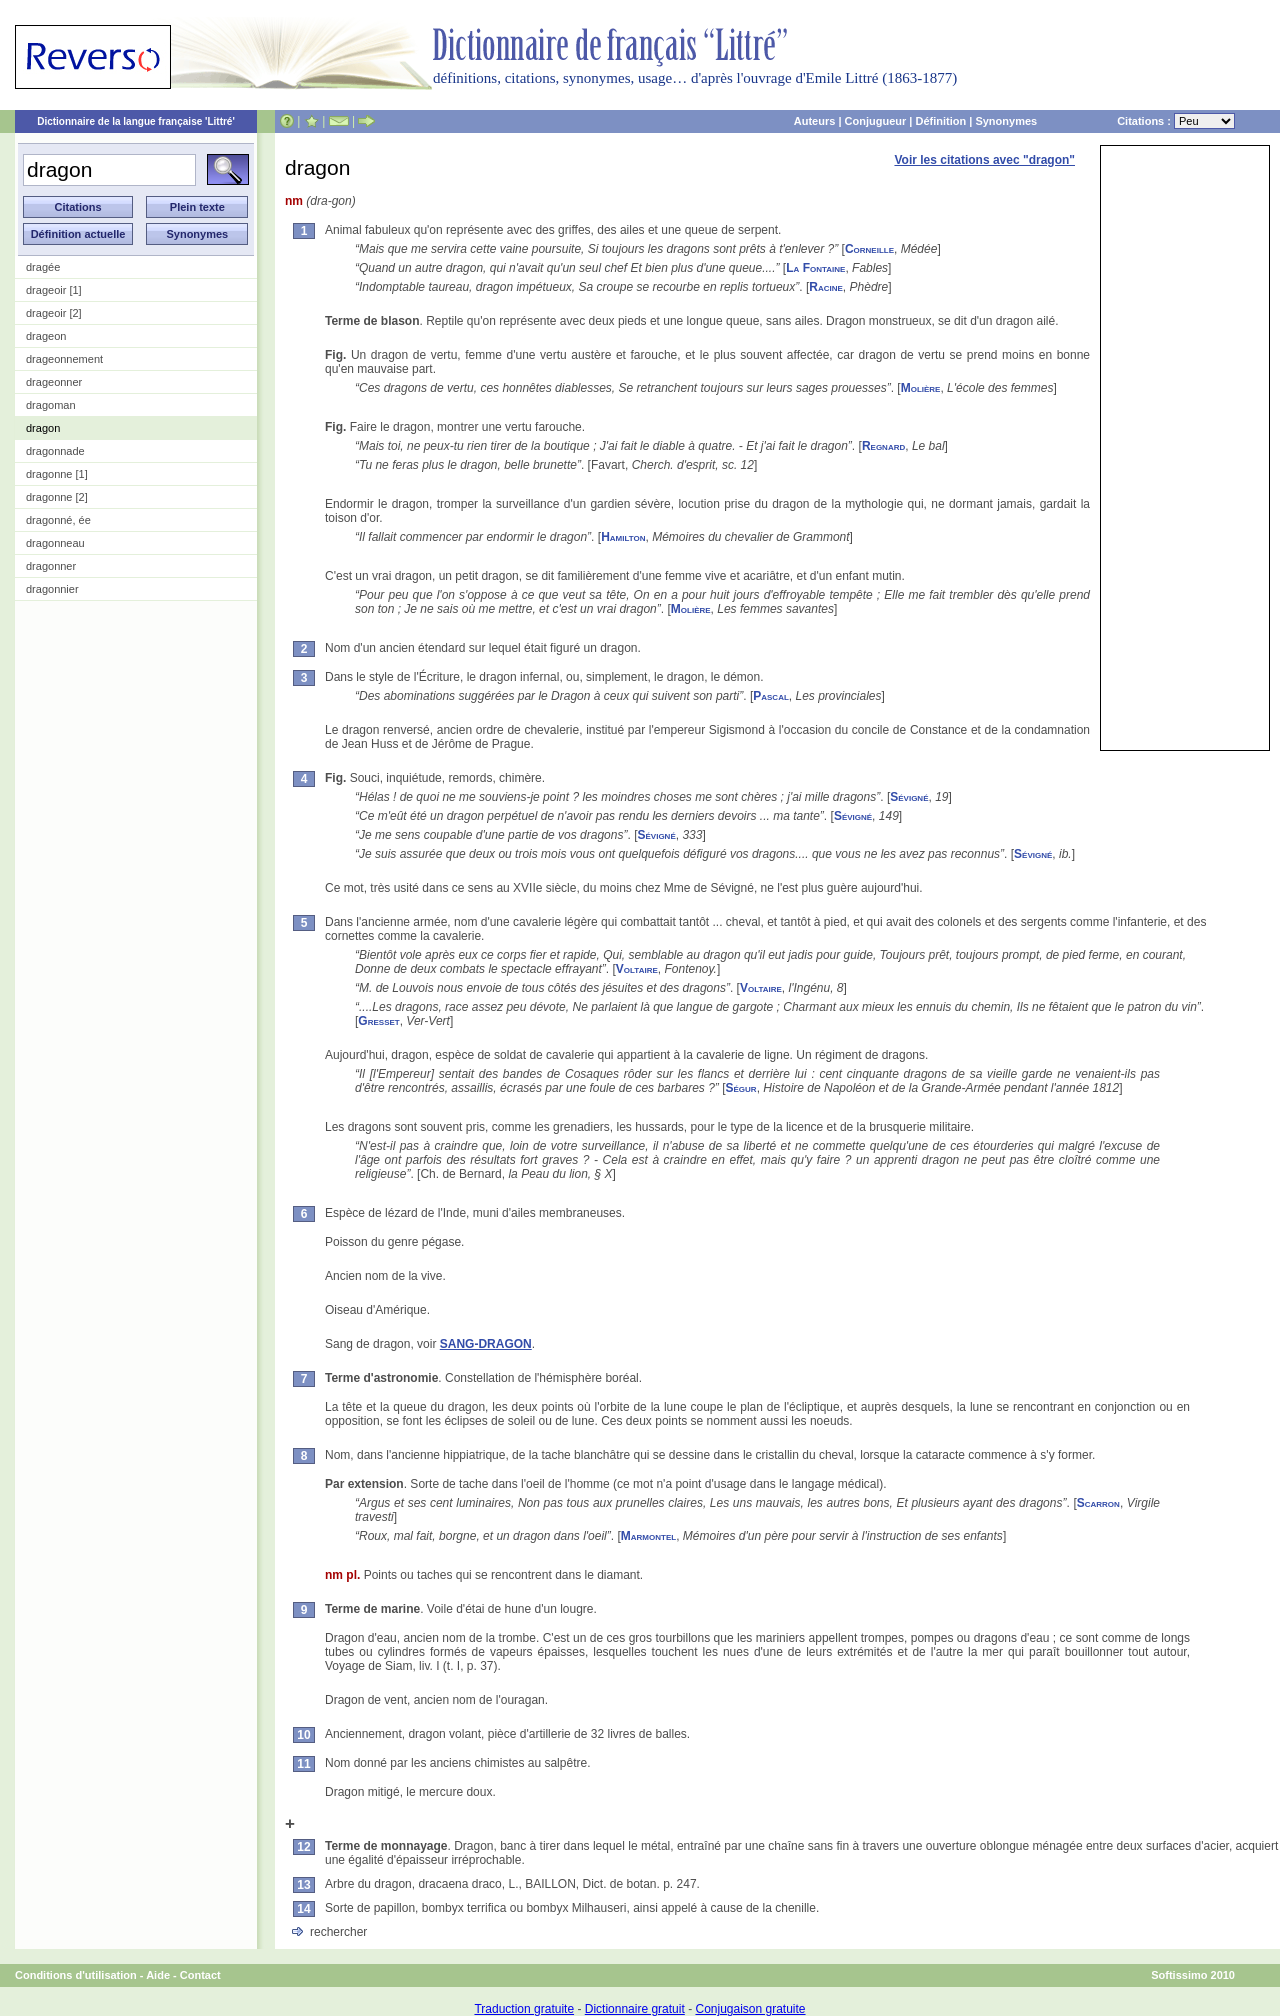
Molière (921, 388)
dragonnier (52, 589)
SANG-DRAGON (486, 1344)
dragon (43, 428)
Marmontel (648, 1536)
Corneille (869, 249)
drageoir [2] (54, 313)
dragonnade (55, 451)
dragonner (51, 566)
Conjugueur (876, 121)
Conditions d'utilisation (76, 1975)
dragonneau (55, 543)
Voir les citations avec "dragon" (984, 160)
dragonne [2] (57, 497)
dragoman (51, 405)
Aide (158, 1975)
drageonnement (64, 359)
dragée (43, 267)
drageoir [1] (54, 290)
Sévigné (909, 797)
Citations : (1176, 121)
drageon (46, 336)
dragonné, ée (58, 520)
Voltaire (637, 969)
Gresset (378, 1021)
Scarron (1098, 1503)
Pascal (771, 696)
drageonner (54, 382)
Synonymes (1006, 121)
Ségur (741, 1088)
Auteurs (815, 121)
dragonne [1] (57, 474)
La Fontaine (815, 268)
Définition (940, 121)
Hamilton (623, 537)
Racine (826, 287)
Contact (200, 1975)
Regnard (883, 446)
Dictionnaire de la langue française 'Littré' (136, 121)
